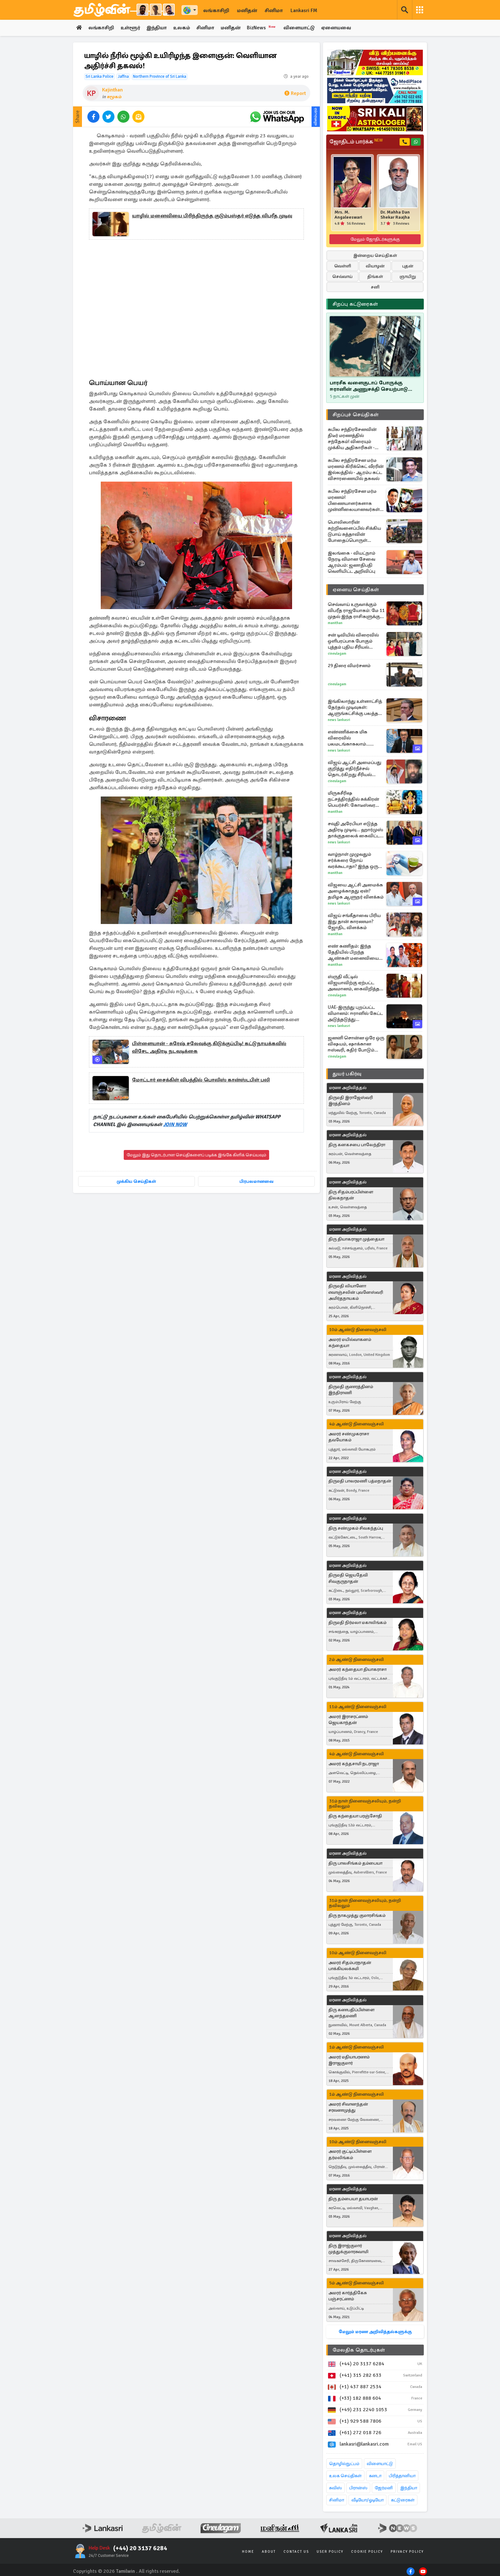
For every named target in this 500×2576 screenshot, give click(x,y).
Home (248, 2552)
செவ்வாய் (342, 276)
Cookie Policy (367, 2552)
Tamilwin (125, 2571)
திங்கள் (375, 276)
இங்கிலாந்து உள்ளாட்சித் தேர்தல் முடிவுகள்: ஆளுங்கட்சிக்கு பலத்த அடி (355, 707)
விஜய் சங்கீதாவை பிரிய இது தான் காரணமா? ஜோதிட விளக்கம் (354, 921)
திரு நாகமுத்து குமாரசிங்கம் (357, 1915)
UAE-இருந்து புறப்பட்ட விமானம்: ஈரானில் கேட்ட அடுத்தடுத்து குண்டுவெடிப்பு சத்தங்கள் (356, 1013)
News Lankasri (339, 719)
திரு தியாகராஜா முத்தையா (356, 1239)
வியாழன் (375, 266)
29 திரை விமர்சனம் (349, 665)
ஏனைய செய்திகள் (356, 589)
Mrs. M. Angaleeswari (348, 215)
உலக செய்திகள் (345, 2475)
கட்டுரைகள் (403, 2500)
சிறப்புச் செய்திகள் (356, 414)
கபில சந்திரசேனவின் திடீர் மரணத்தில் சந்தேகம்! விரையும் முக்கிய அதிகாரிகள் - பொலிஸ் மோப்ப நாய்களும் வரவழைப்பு (353, 438)
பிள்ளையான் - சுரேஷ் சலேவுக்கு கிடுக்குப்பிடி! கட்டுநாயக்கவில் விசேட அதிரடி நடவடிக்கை (209, 1048)
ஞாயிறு (408, 276)
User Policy (330, 2552)
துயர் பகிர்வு (347, 1074)
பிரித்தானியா (402, 2475)
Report (295, 94)
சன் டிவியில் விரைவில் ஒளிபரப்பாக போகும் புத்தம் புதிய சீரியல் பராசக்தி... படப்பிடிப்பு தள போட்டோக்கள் (355, 641)
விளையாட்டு (301, 28)
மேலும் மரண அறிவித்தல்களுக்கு (375, 2331)
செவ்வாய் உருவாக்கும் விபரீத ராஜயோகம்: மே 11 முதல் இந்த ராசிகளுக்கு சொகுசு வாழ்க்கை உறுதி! (356, 610)
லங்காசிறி (216, 10)
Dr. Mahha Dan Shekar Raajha (395, 215)
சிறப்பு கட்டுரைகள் (355, 304)
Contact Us (296, 2552)
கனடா (375, 2475)
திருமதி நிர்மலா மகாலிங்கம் (357, 1622)
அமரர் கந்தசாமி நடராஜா (353, 1763)
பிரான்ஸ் (358, 2488)
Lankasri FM (303, 10)
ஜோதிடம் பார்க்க (356, 141)
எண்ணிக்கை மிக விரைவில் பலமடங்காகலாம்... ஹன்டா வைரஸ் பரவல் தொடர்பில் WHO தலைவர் (356, 738)
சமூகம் (114, 96)
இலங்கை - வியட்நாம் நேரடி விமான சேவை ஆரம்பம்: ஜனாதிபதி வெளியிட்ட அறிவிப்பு (351, 562)
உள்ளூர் (130, 28)
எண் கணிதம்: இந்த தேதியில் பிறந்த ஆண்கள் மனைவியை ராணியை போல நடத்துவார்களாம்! (353, 952)
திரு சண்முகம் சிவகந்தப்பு (355, 1528)
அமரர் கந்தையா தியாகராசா (357, 1669)
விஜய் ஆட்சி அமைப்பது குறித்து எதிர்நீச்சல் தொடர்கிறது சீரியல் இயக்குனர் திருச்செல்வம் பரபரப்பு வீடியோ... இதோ (355, 769)
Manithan (335, 623)
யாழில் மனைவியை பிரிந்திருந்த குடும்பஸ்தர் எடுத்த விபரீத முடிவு (212, 216)
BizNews (263, 27)
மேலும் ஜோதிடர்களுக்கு (375, 239)
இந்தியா (157, 28)
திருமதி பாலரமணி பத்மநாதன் (359, 1481)
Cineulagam (337, 653)
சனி (375, 287)
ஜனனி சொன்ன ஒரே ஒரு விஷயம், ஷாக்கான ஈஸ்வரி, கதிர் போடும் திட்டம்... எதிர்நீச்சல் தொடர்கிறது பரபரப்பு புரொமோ (356, 1044)
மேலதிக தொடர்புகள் (359, 2350)
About (269, 2552)
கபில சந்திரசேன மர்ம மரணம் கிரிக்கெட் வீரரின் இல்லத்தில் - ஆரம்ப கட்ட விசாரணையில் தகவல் (356, 469)
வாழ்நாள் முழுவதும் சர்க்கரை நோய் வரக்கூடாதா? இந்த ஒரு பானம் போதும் (353, 860)
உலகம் (182, 28)
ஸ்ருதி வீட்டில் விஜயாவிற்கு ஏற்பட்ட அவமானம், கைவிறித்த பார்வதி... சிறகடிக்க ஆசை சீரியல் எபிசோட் (353, 983)
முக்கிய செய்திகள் (136, 1181)
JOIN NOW (175, 1125)
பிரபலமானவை (256, 1181)
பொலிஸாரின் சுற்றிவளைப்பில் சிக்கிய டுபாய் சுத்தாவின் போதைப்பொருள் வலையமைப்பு (354, 531)
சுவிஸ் (335, 2488)
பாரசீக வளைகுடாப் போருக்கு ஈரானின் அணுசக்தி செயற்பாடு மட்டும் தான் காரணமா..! (369, 386)
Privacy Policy (407, 2552)
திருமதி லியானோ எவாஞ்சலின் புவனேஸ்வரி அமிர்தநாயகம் (355, 1292)
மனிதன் (247, 10)
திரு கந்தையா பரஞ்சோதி (355, 1816)
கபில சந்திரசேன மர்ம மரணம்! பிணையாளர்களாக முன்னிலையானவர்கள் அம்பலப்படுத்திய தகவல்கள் (354, 500)
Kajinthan (112, 90)
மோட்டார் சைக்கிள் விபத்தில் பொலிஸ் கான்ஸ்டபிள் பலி (201, 1080)
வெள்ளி (342, 266)
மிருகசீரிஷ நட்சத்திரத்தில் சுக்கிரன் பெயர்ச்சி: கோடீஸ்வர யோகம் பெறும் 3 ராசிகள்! (356, 799)
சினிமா (274, 10)
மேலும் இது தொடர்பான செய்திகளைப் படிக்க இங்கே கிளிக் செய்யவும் (196, 1155)
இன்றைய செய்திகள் (375, 255)
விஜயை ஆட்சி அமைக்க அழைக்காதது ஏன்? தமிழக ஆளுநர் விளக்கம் (356, 891)
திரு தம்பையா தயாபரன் (353, 2198)
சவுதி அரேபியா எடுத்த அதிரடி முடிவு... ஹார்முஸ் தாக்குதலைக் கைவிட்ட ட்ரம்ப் (355, 830)
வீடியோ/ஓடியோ (367, 2500)
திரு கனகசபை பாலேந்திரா (356, 1144)
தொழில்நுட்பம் (344, 2463)
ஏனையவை (338, 28)
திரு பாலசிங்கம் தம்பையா (355, 1863)
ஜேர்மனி (384, 2488)
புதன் (407, 266)
